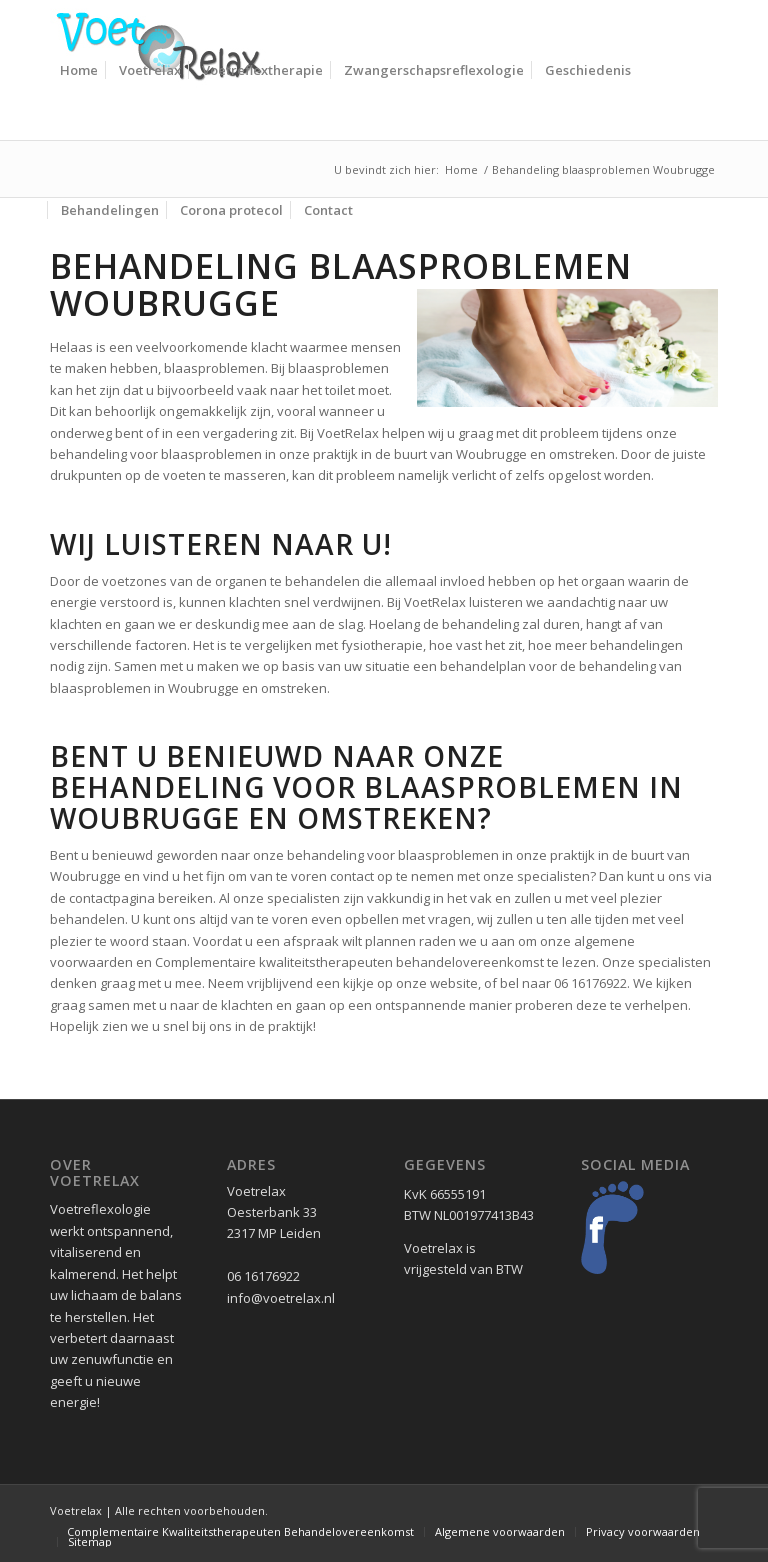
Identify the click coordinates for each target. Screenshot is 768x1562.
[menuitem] (79, 70)
